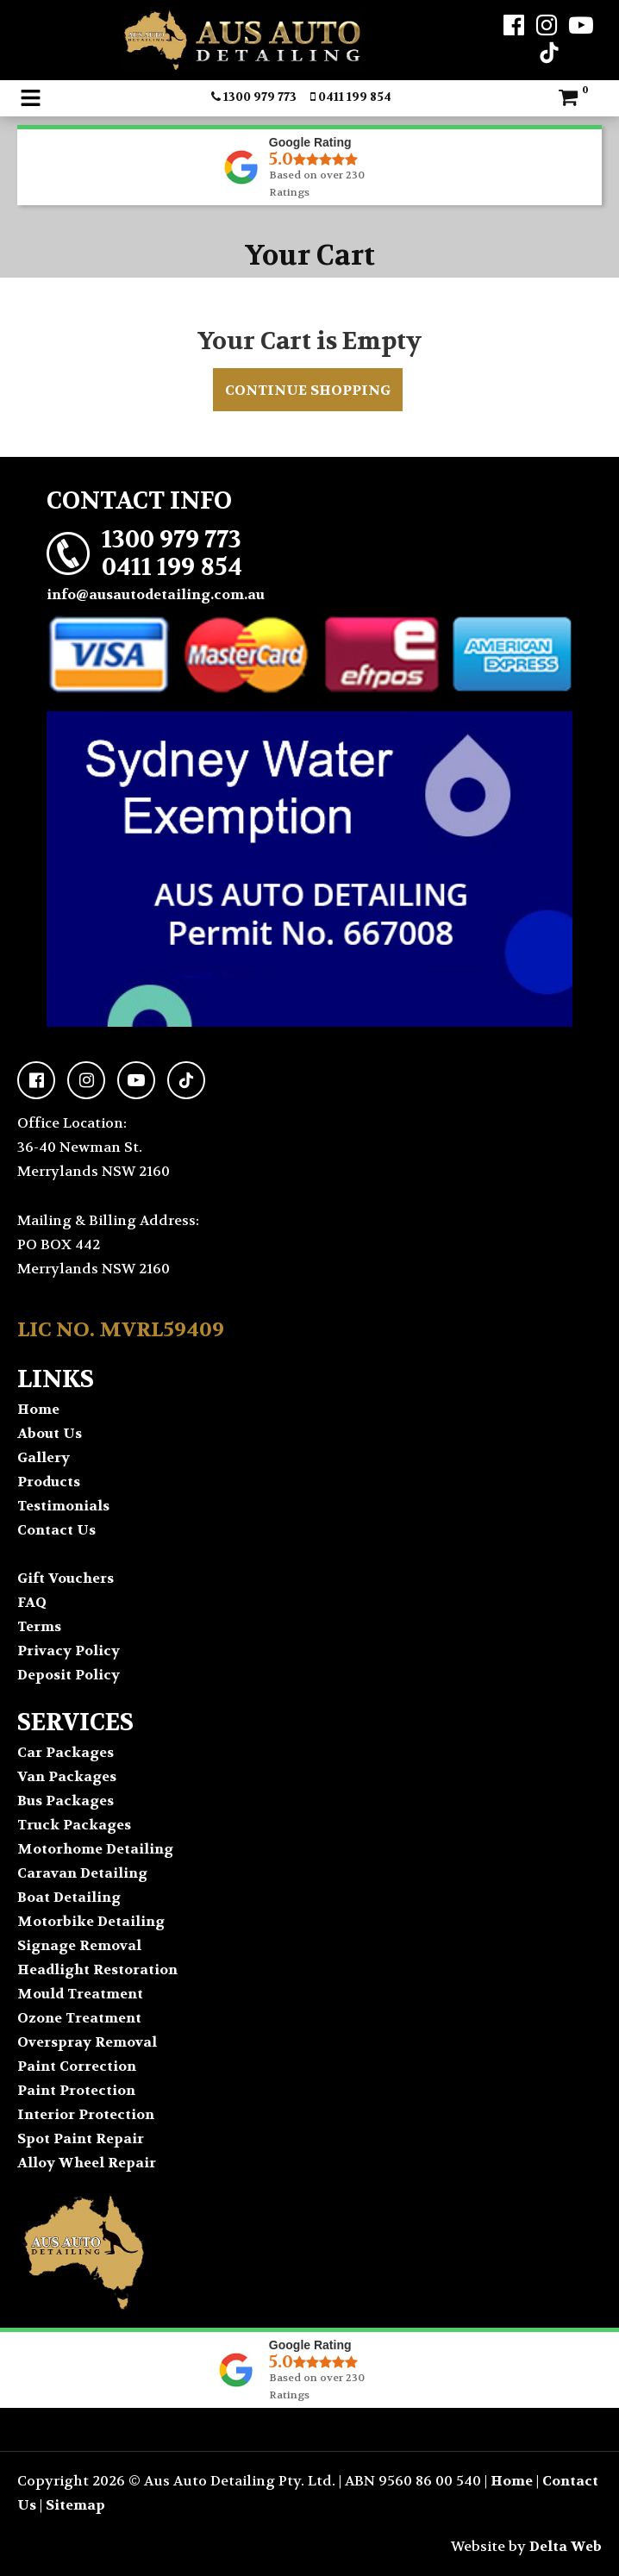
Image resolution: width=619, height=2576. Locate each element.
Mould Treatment (80, 1994)
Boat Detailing (69, 1897)
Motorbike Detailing (91, 1921)
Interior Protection (85, 2114)
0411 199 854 (350, 96)
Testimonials (63, 1506)
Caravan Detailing (82, 1873)
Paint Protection (76, 2090)
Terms (39, 1626)
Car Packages (65, 1752)
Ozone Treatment (79, 2018)
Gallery (43, 1457)
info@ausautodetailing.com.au (156, 594)
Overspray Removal (87, 2042)
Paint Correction (76, 2066)
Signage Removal (79, 1945)
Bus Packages (65, 1800)
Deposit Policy (68, 1675)
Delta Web (565, 2546)
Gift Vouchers (65, 1578)
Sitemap (75, 2505)
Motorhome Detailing (95, 1849)
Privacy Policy (68, 1650)
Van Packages (66, 1776)
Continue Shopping (308, 390)
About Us (49, 1433)
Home (38, 1409)
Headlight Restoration (97, 1969)
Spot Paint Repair (80, 2138)
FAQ (32, 1602)
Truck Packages (74, 1825)
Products (48, 1481)
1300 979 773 (254, 96)
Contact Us (56, 1530)
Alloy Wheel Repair (86, 2163)
